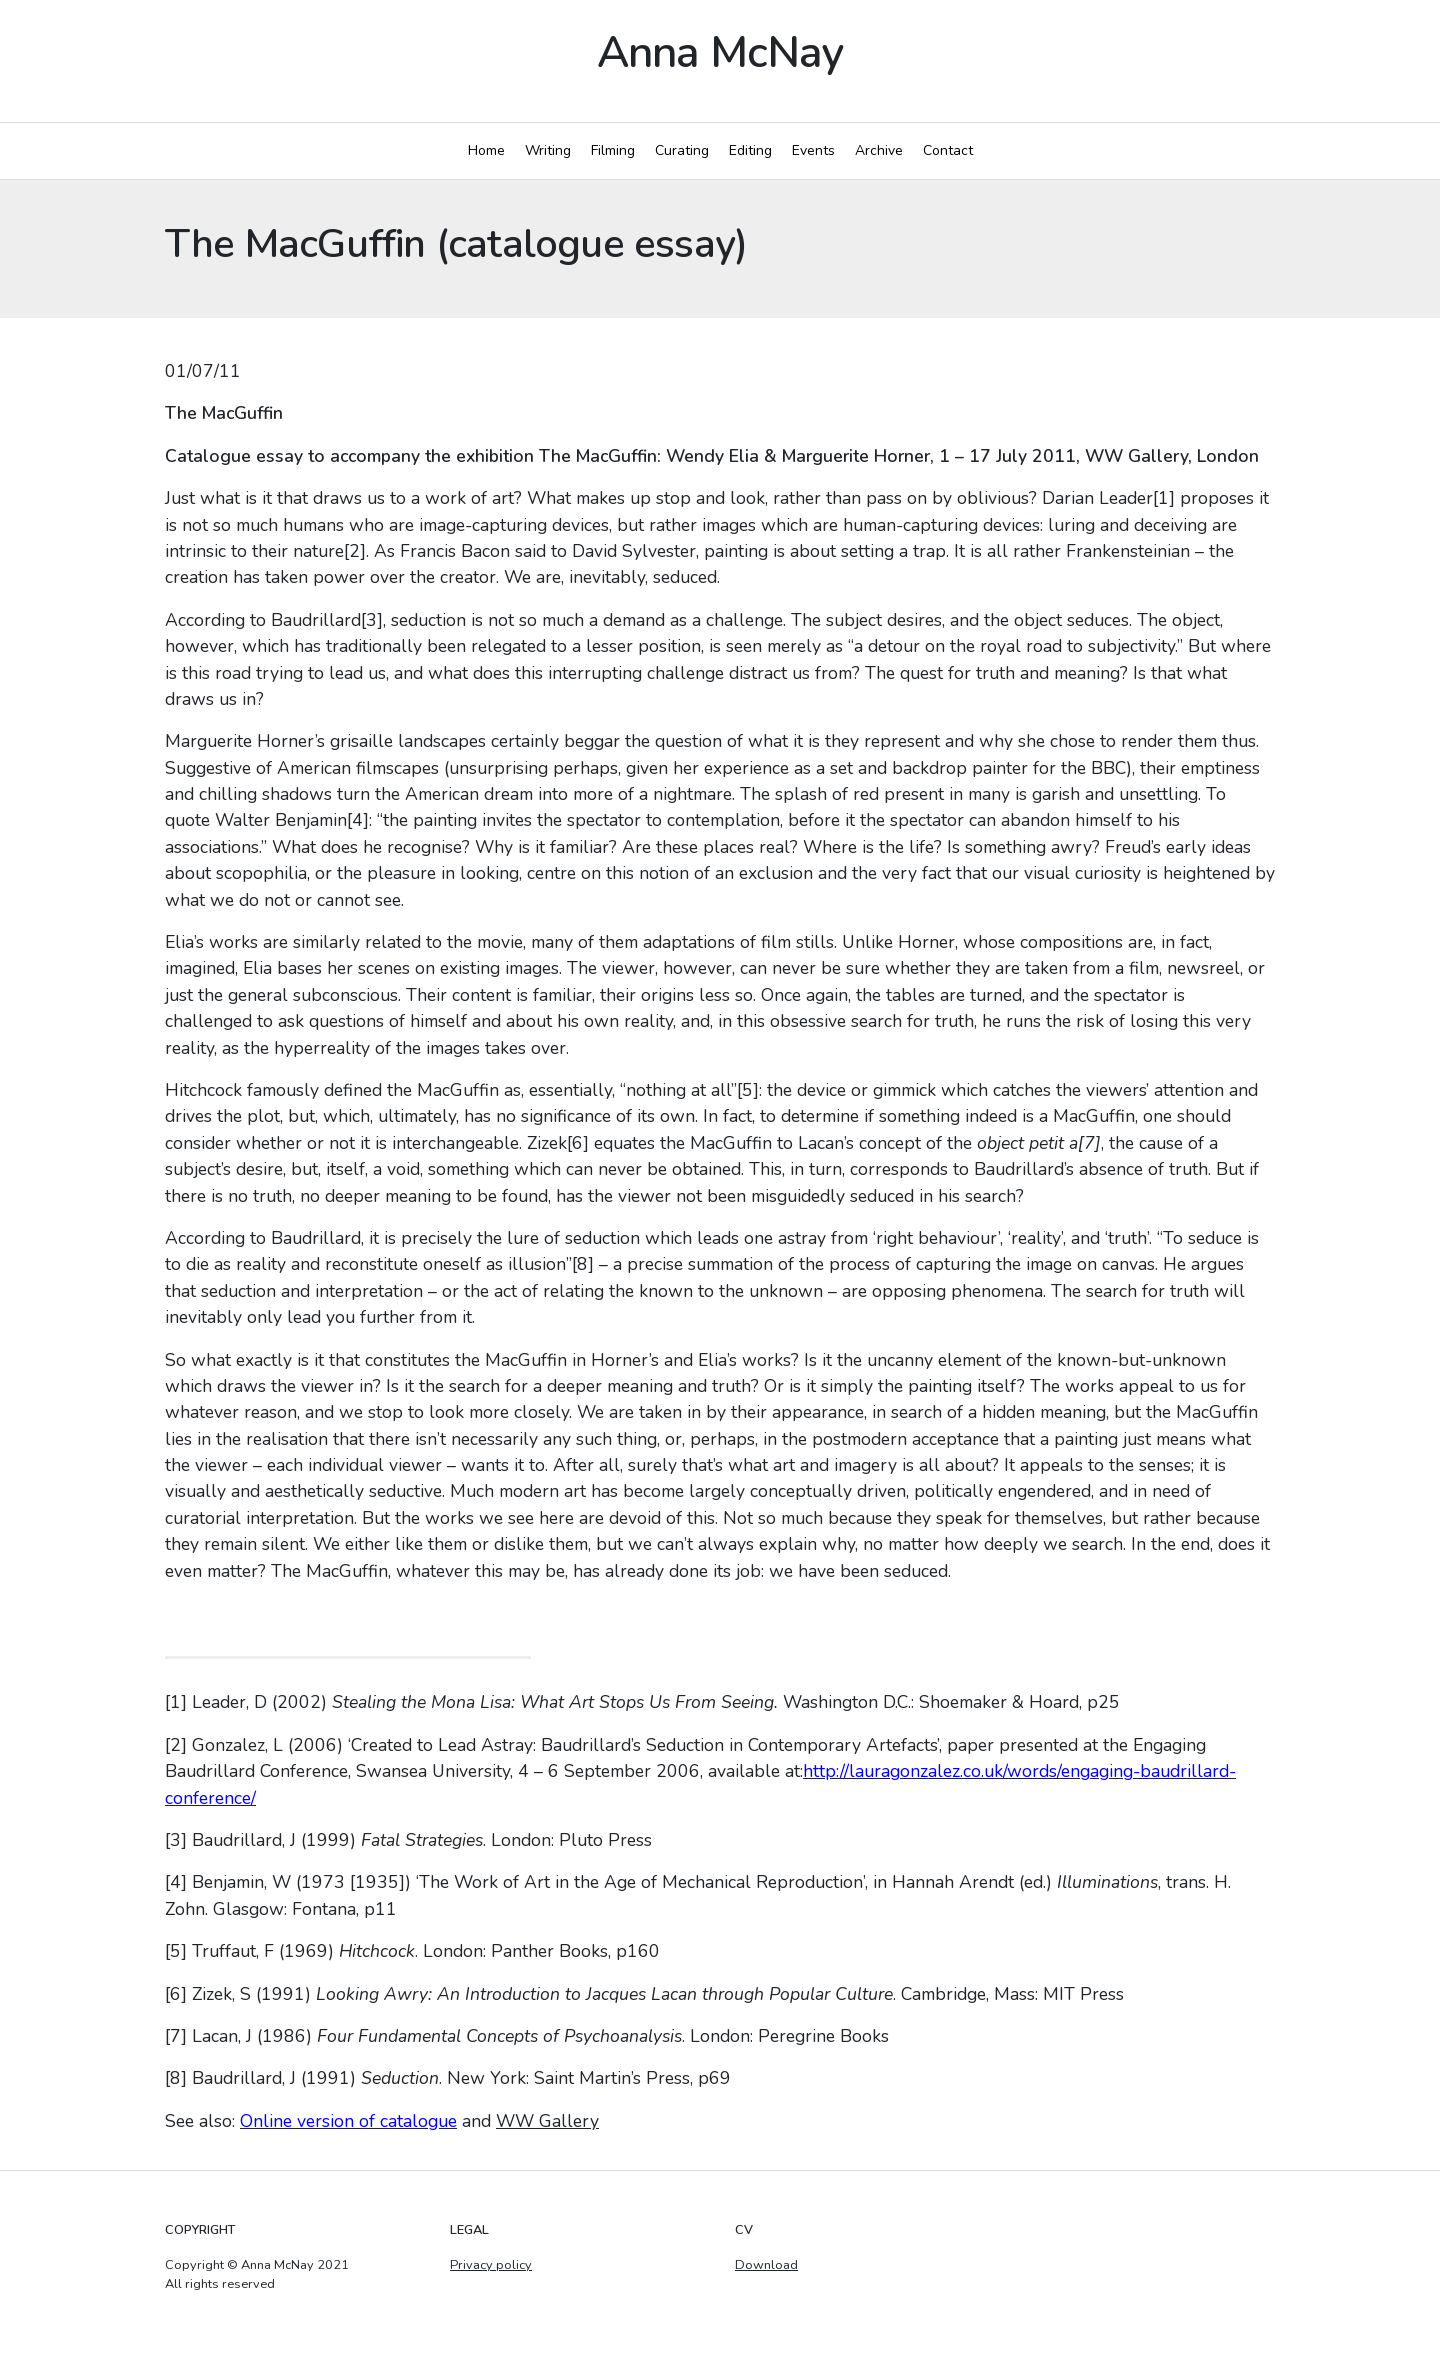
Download (766, 2265)
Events (813, 150)
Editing (750, 150)
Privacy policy (491, 2265)
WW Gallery (547, 2121)
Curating (682, 150)
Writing (548, 150)
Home (486, 150)
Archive (879, 150)
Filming (613, 150)
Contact (948, 150)
